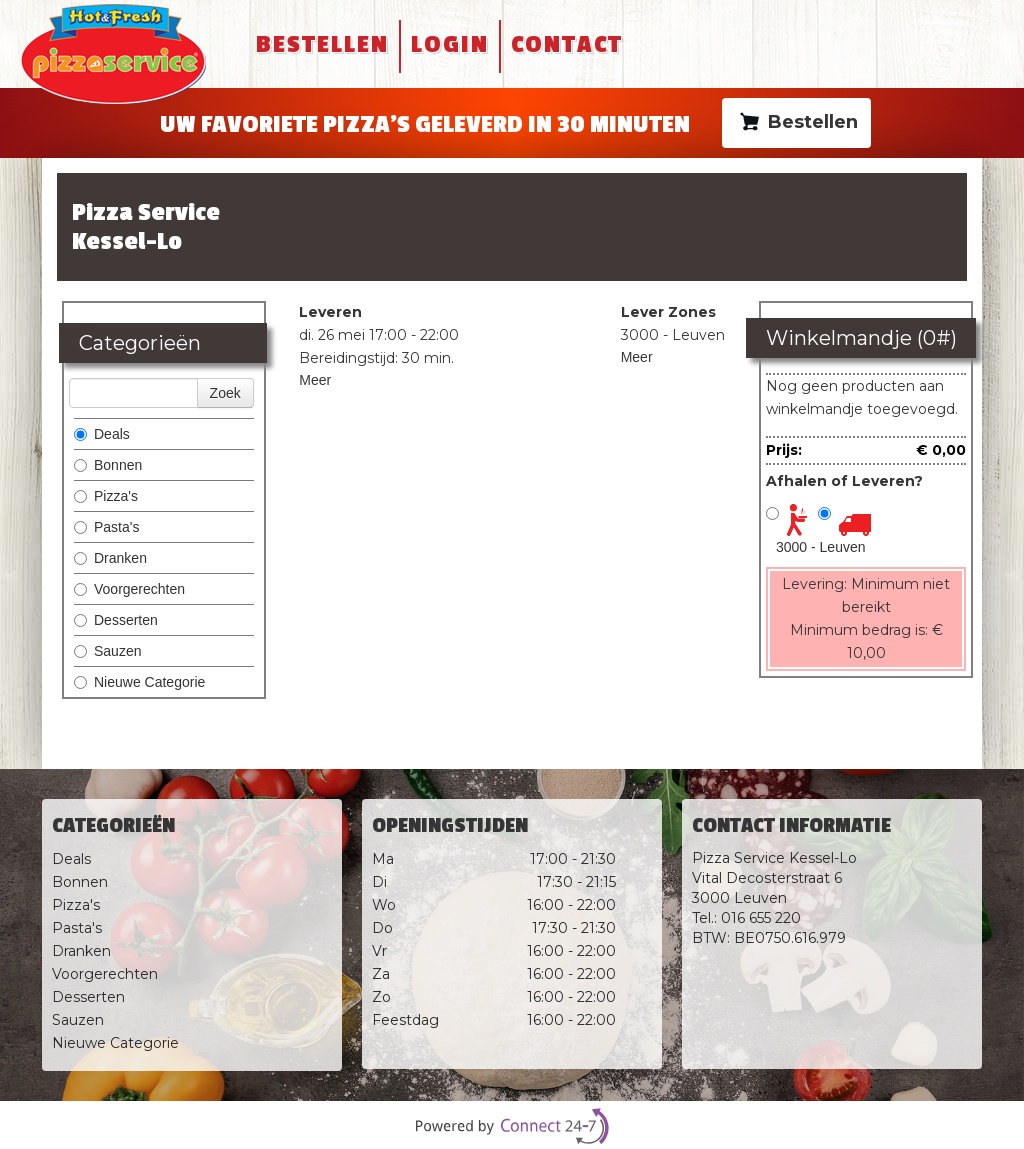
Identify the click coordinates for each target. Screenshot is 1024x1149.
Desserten (116, 620)
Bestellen (322, 44)
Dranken (110, 558)
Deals (102, 434)
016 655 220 (761, 918)
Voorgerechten (129, 589)
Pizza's (106, 496)
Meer (315, 380)
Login (450, 44)
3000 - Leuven (821, 547)
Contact (567, 44)
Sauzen (107, 651)
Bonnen (108, 465)
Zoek (225, 393)
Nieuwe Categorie (139, 682)
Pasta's (106, 527)
